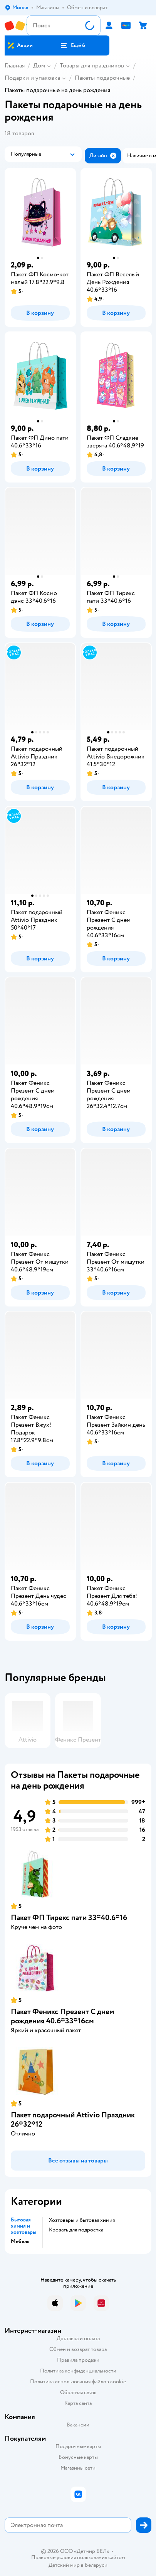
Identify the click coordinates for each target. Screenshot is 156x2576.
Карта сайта (78, 2403)
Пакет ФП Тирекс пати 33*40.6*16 (69, 1917)
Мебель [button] (20, 2241)
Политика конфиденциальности (78, 2370)
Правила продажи (78, 2360)
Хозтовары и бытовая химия (82, 2220)
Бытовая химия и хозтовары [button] (23, 2226)
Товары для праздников (92, 65)
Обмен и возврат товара (78, 2349)
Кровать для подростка (76, 2230)
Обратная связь (78, 2392)
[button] (72, 45)
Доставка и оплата (78, 2338)
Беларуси (96, 2565)
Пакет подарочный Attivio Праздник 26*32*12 (73, 2119)
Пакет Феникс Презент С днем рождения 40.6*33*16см (62, 2016)
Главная (15, 65)
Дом (39, 65)
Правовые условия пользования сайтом (78, 2557)
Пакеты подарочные (102, 78)
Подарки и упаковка (32, 78)
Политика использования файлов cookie (78, 2381)
